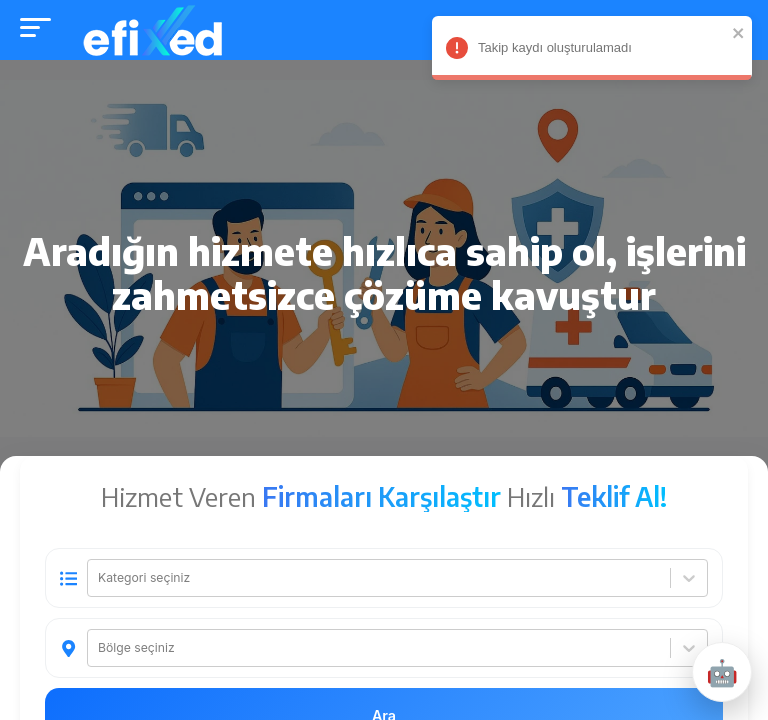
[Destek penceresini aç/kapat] (722, 672)
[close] (726, 32)
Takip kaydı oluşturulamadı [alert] (579, 51)
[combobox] (100, 579)
